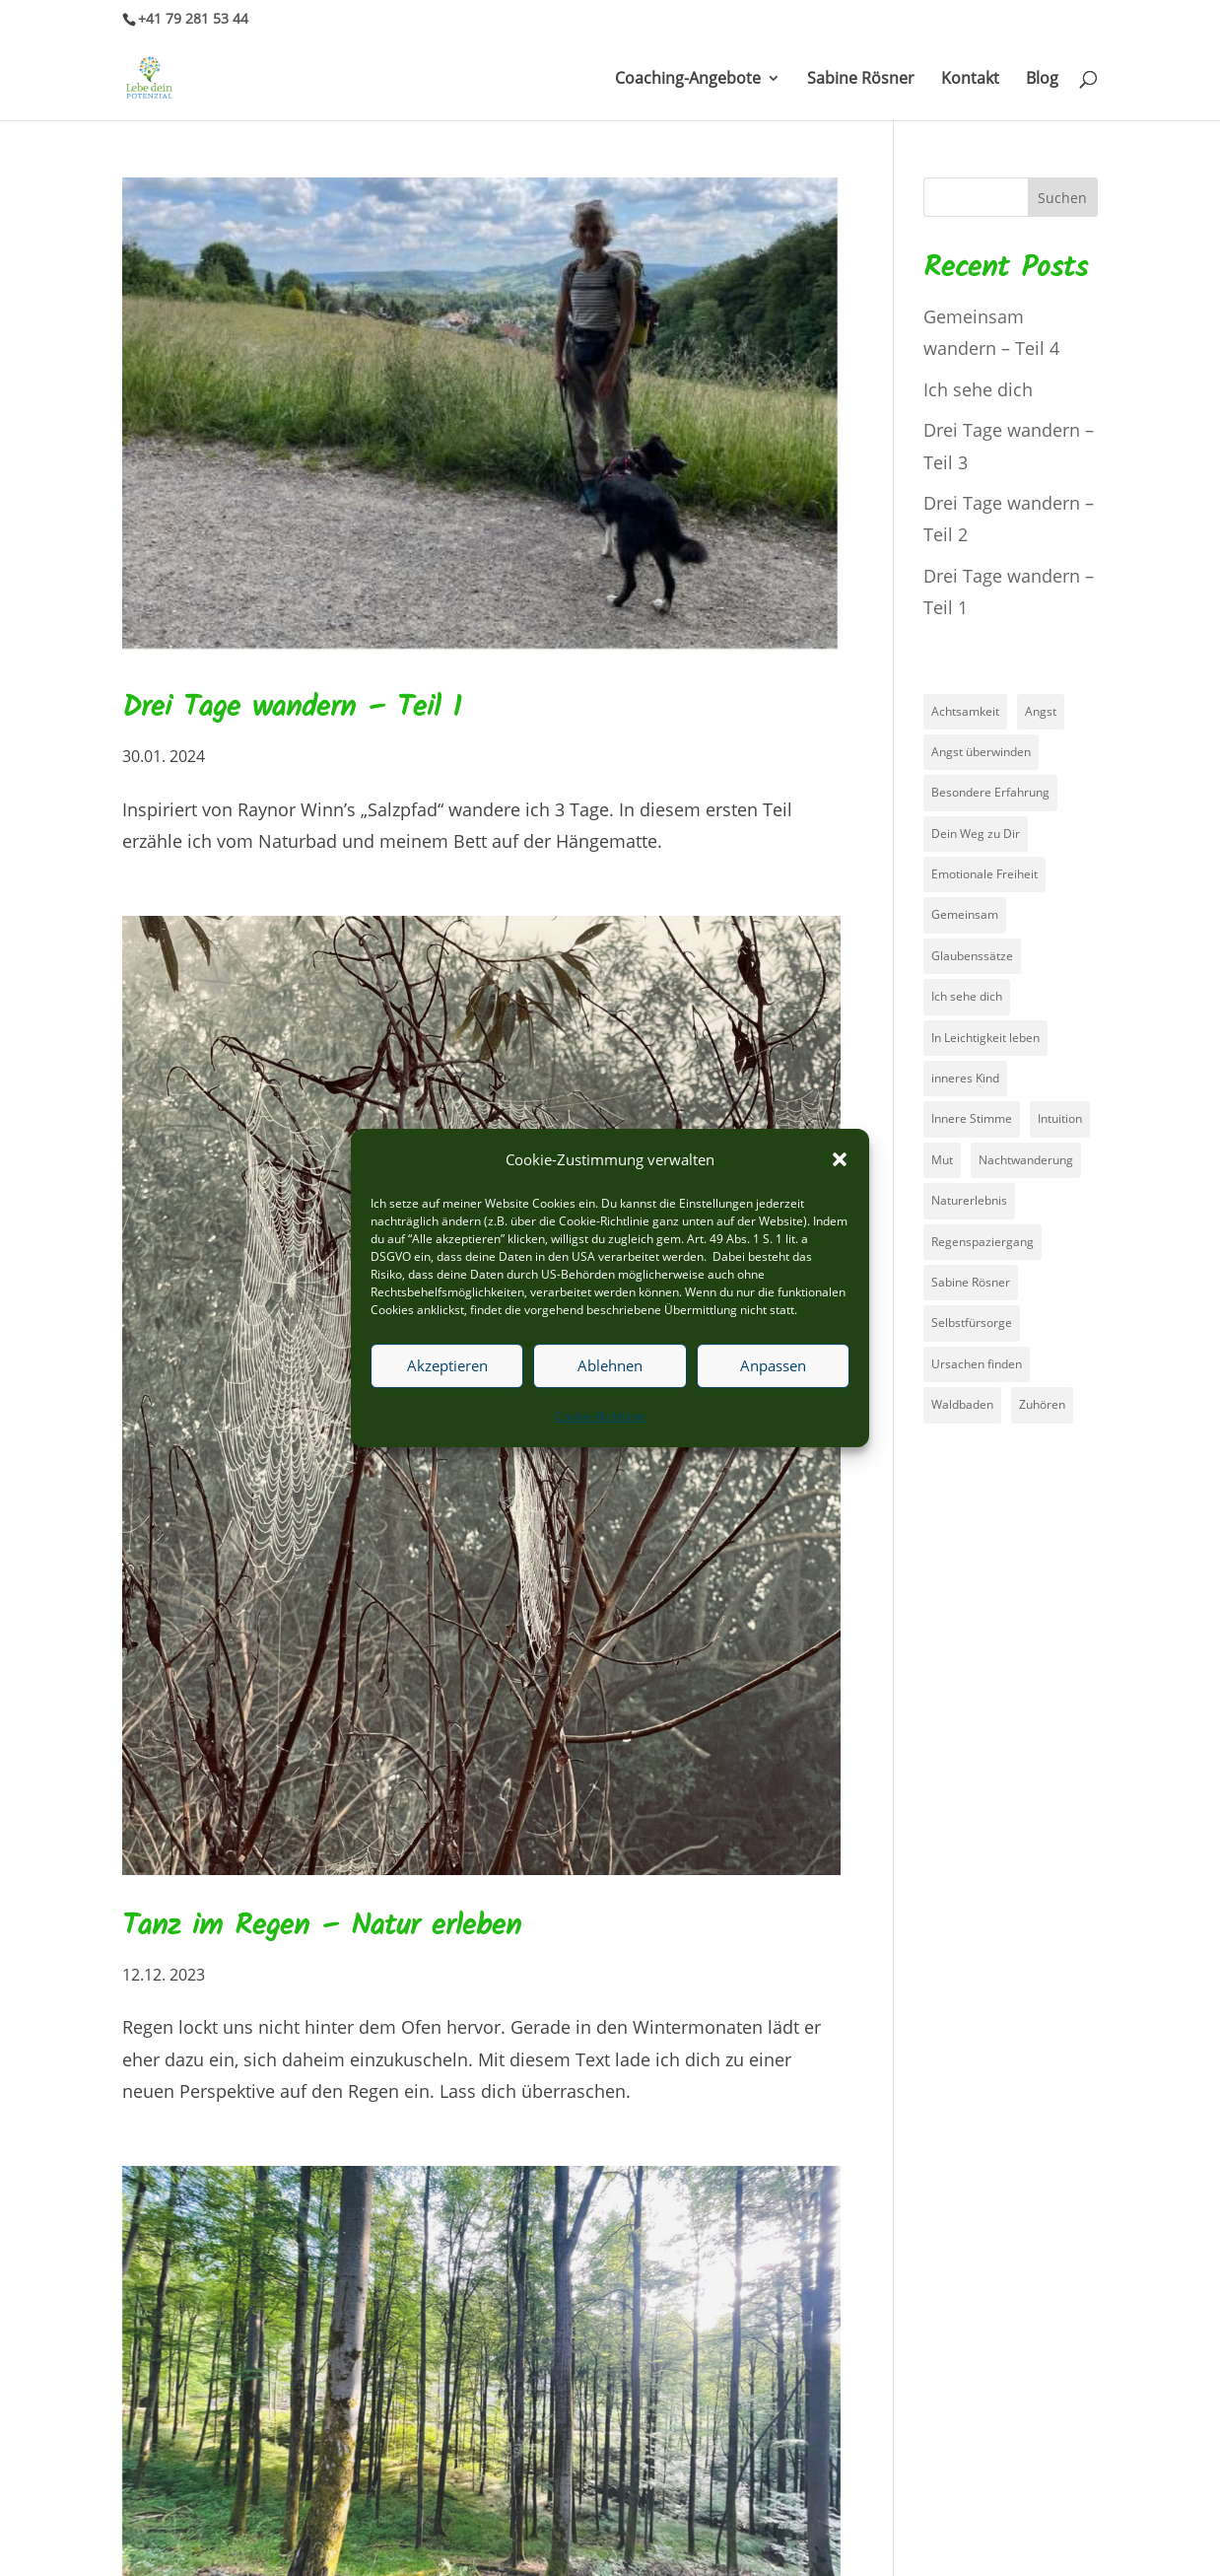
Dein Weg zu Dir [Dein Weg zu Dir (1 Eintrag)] (975, 833)
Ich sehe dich (978, 389)
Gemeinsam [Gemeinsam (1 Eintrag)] (964, 914)
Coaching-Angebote (688, 80)
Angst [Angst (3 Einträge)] (1040, 711)
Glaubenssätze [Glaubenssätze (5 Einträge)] (972, 955)
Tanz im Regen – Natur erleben (321, 1926)
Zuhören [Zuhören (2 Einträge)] (1042, 1404)
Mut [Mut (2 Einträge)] (942, 1159)
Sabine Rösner (861, 80)
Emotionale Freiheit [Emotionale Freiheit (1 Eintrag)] (984, 874)
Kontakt (970, 80)
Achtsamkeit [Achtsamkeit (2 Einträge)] (965, 711)
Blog (1042, 80)
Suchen (1062, 197)
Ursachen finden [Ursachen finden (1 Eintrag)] (976, 1364)
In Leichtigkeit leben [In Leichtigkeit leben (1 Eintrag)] (985, 1037)
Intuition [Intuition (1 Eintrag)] (1060, 1118)
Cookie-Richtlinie (600, 1416)
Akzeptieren (447, 1366)
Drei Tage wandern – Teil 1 (291, 707)
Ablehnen (610, 1366)
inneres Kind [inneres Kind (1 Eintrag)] (965, 1078)
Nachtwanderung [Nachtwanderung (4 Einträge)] (1026, 1159)
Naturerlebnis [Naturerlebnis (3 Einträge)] (969, 1200)
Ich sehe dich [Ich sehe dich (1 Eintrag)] (966, 996)
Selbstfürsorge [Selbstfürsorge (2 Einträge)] (971, 1322)
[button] (839, 1159)
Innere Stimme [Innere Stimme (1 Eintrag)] (971, 1118)
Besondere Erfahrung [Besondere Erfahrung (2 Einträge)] (990, 792)
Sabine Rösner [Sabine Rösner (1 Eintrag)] (970, 1282)
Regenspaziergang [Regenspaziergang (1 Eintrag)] (982, 1241)
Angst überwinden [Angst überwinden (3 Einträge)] (981, 751)
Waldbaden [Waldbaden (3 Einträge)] (962, 1404)
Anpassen (773, 1366)
